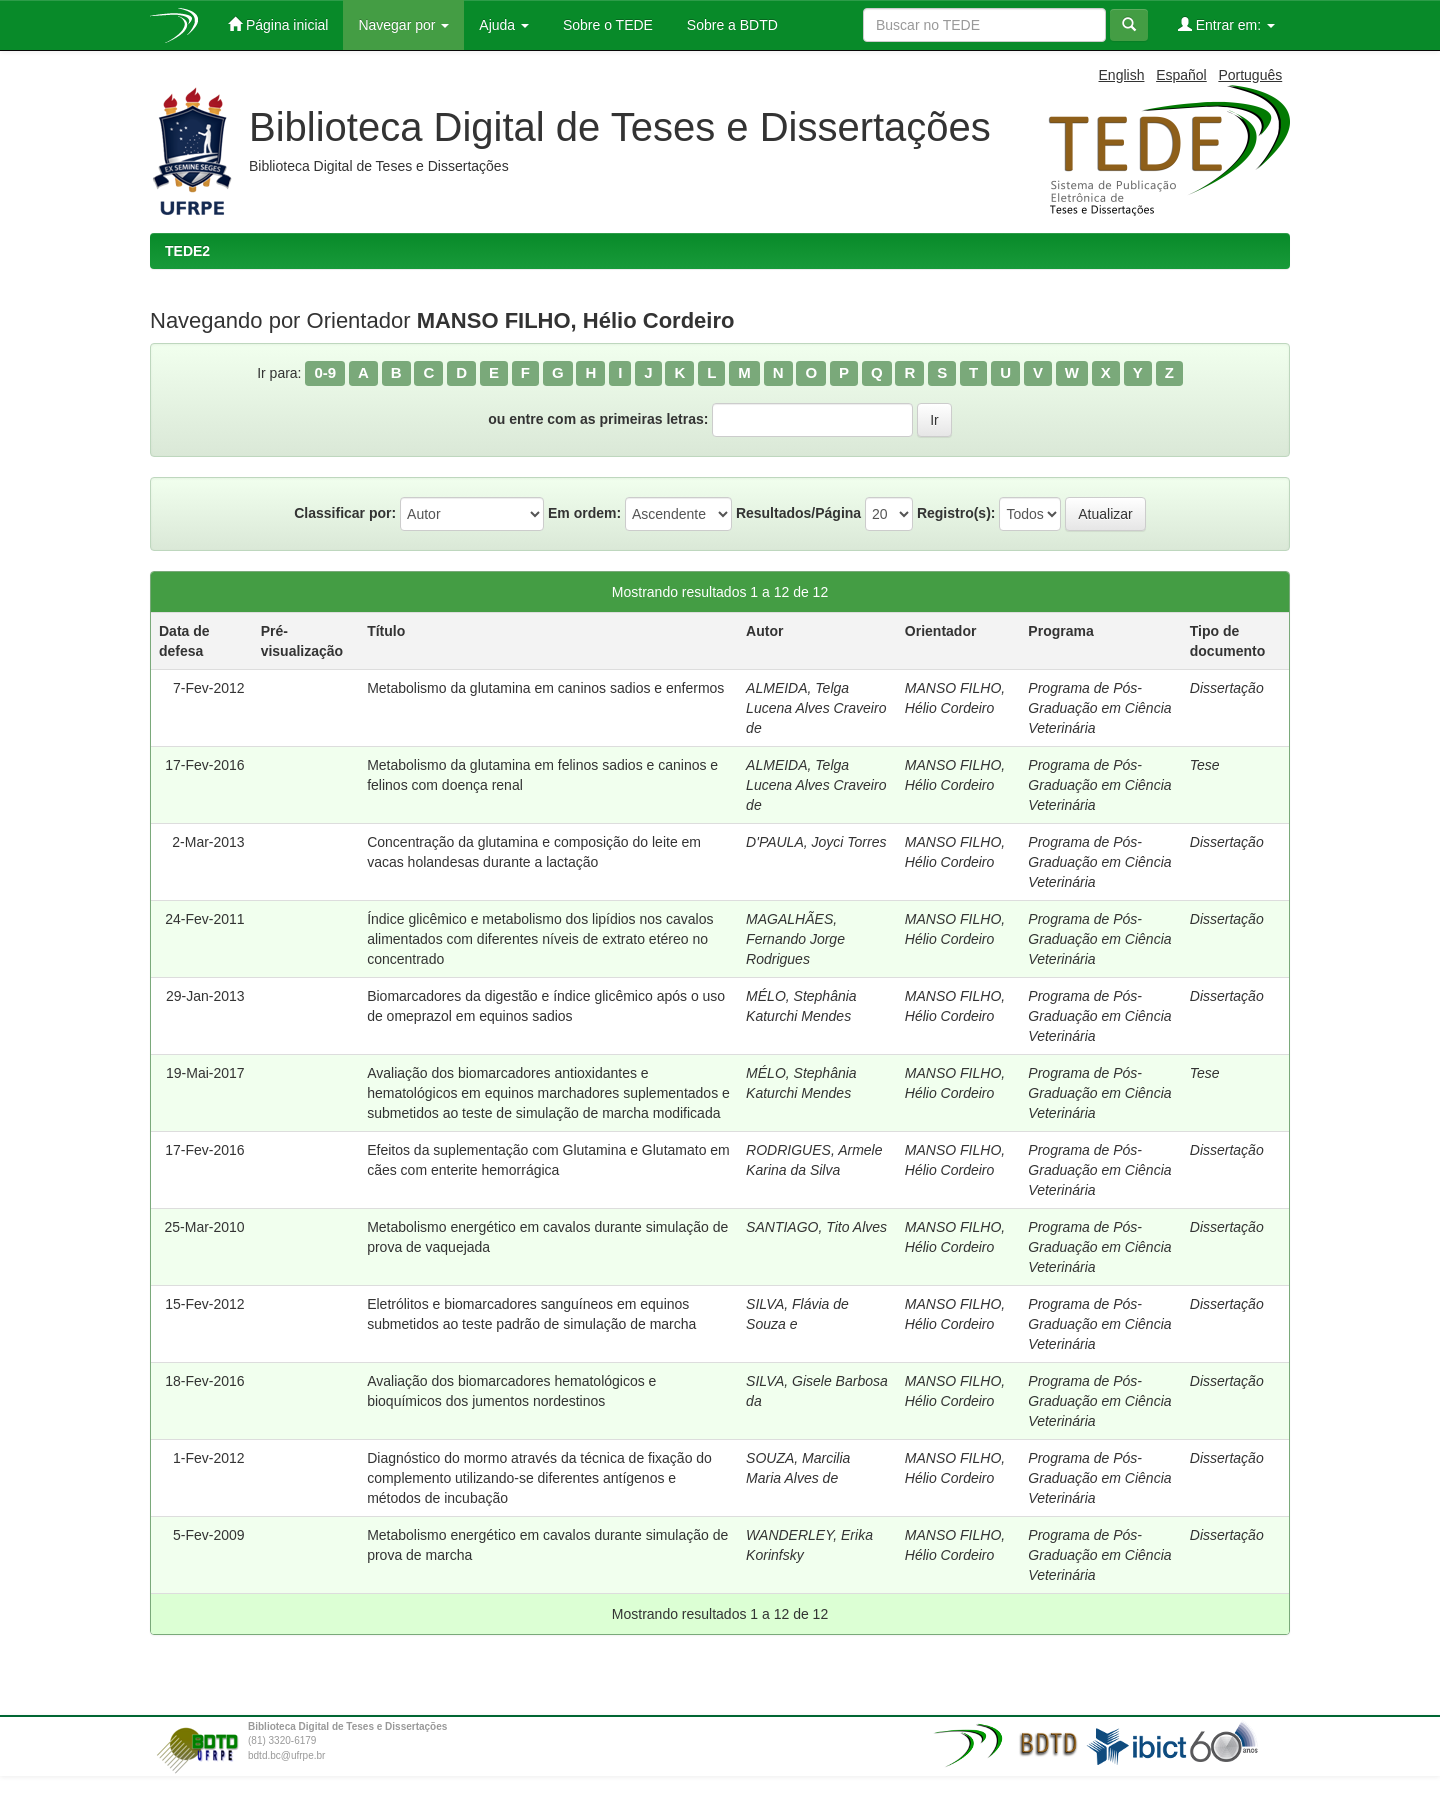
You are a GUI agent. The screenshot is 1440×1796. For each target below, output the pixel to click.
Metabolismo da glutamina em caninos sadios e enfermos (545, 688)
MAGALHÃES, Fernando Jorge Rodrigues (795, 939)
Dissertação (1227, 688)
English (1122, 75)
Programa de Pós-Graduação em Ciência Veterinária (1099, 708)
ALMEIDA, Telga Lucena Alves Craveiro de (816, 708)
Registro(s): (956, 513)
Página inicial (278, 24)
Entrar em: (1226, 24)
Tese (1205, 765)
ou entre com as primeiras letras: (598, 419)
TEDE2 (187, 251)
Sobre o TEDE (606, 25)
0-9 (325, 372)
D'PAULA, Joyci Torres (816, 842)
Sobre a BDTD (730, 25)
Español (1181, 75)
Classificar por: (345, 513)
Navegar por (403, 25)
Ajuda (504, 25)
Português (1250, 75)
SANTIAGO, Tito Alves (816, 1227)
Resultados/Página (798, 513)
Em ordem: (584, 513)
